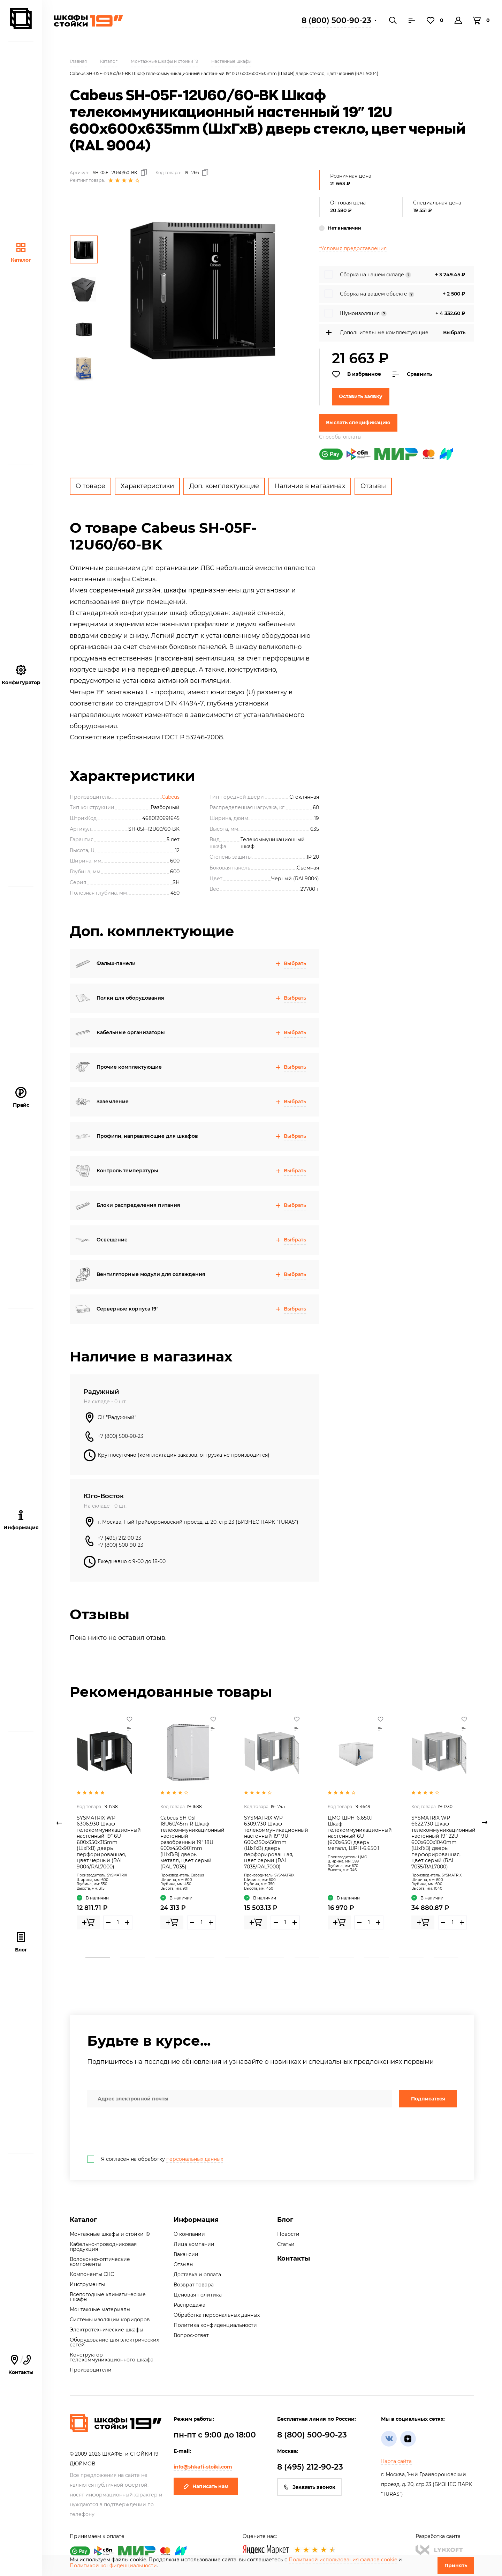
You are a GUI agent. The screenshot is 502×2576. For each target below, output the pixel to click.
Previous (59, 1822)
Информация (196, 2220)
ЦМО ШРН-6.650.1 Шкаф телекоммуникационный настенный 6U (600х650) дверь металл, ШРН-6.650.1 (360, 1833)
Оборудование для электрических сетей (114, 2342)
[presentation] (140, 2131)
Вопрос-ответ (191, 2335)
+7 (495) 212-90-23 (119, 1538)
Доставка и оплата (197, 2274)
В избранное (356, 374)
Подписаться (428, 2099)
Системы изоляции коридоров (110, 2319)
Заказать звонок (309, 2487)
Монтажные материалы (100, 2309)
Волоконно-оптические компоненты (100, 2261)
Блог (21, 1942)
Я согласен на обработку (155, 2159)
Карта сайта (396, 2461)
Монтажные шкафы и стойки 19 (110, 2234)
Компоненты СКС (92, 2274)
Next (484, 1822)
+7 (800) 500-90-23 (120, 1436)
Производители (91, 2370)
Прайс (21, 1097)
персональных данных (194, 2159)
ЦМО (362, 1857)
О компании (189, 2234)
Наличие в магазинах (309, 486)
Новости (288, 2234)
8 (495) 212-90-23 (310, 2467)
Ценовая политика (198, 2295)
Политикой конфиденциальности (113, 2565)
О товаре (90, 486)
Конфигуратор (21, 675)
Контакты (20, 2364)
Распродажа (189, 2305)
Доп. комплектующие (224, 486)
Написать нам (205, 2486)
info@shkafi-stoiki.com (203, 2467)
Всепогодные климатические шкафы (108, 2296)
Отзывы (373, 486)
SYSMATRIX (117, 1875)
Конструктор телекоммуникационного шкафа (111, 2357)
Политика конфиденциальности (215, 2325)
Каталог (21, 252)
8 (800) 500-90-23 (336, 20)
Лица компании (194, 2244)
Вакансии (186, 2254)
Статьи (286, 2244)
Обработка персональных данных (217, 2315)
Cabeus (171, 797)
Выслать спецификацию (358, 422)
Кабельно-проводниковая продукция (103, 2246)
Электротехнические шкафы (106, 2330)
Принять (455, 2565)
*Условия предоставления (353, 248)
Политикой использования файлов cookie (343, 2559)
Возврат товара (194, 2285)
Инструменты (87, 2284)
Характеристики (147, 486)
